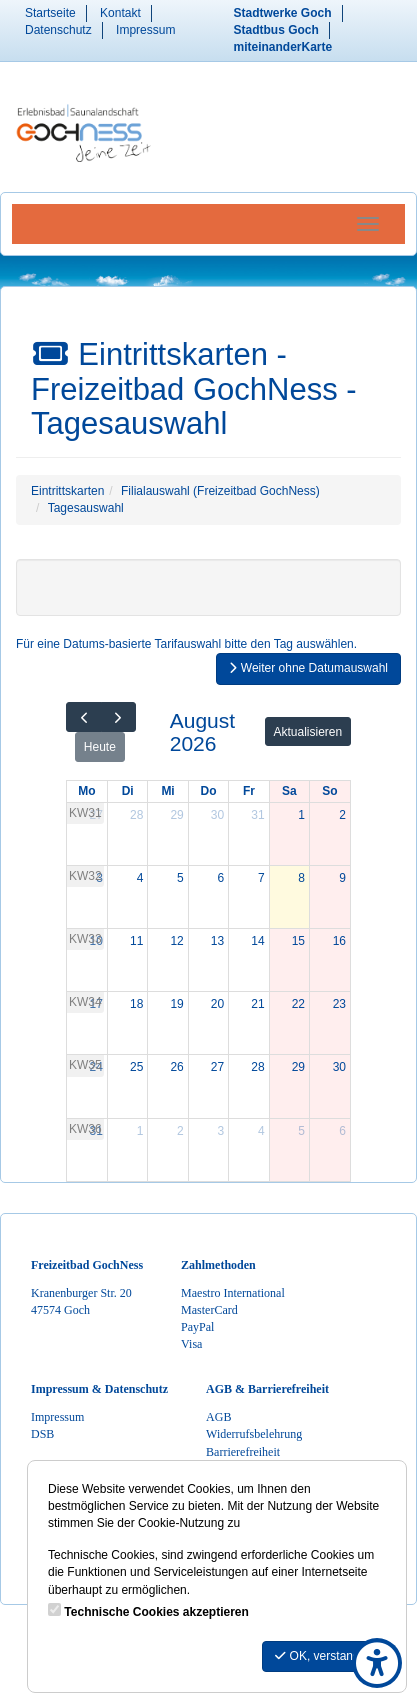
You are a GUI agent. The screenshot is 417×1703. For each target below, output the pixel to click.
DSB (42, 1434)
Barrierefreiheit (243, 1452)
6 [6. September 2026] (342, 1131)
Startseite (50, 13)
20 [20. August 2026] (217, 1004)
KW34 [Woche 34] (85, 1002)
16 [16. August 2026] (339, 941)
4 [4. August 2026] (140, 878)
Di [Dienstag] (128, 791)
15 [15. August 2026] (298, 941)
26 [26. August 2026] (176, 1067)
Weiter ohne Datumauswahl (308, 668)
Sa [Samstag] (289, 791)
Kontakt (120, 13)
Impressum (145, 30)
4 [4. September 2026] (261, 1131)
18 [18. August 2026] (136, 1004)
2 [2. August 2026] (342, 815)
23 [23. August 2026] (339, 1004)
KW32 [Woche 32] (85, 876)
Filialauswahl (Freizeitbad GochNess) (220, 491)
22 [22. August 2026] (298, 1004)
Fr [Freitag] (249, 791)
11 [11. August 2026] (136, 941)
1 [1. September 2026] (140, 1131)
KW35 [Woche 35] (85, 1065)
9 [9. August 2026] (342, 878)
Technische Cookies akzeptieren (156, 1612)
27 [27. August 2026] (217, 1067)
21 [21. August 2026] (257, 1004)
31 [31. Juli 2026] (257, 815)
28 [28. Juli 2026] (136, 815)
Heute (100, 747)
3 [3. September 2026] (221, 1131)
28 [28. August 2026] (257, 1067)
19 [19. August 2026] (176, 1004)
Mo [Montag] (86, 791)
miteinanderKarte (283, 47)
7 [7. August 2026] (261, 878)
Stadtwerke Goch (283, 13)
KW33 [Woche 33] (85, 939)
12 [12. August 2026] (176, 941)
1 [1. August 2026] (301, 815)
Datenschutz (58, 30)
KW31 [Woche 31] (85, 813)
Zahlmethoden (218, 1265)
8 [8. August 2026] (301, 878)
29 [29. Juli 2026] (176, 815)
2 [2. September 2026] (180, 1131)
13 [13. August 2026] (217, 941)
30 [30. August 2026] (339, 1067)
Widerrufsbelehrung (254, 1434)
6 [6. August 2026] (221, 878)
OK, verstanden (324, 1656)
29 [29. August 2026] (298, 1067)
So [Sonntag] (329, 791)
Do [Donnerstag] (208, 791)
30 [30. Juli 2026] (217, 815)
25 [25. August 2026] (136, 1067)
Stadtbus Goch (276, 30)
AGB (218, 1417)
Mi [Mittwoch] (167, 791)
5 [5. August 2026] (180, 878)
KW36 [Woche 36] (85, 1129)
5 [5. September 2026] (301, 1131)
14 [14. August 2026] (257, 941)
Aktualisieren (308, 732)
